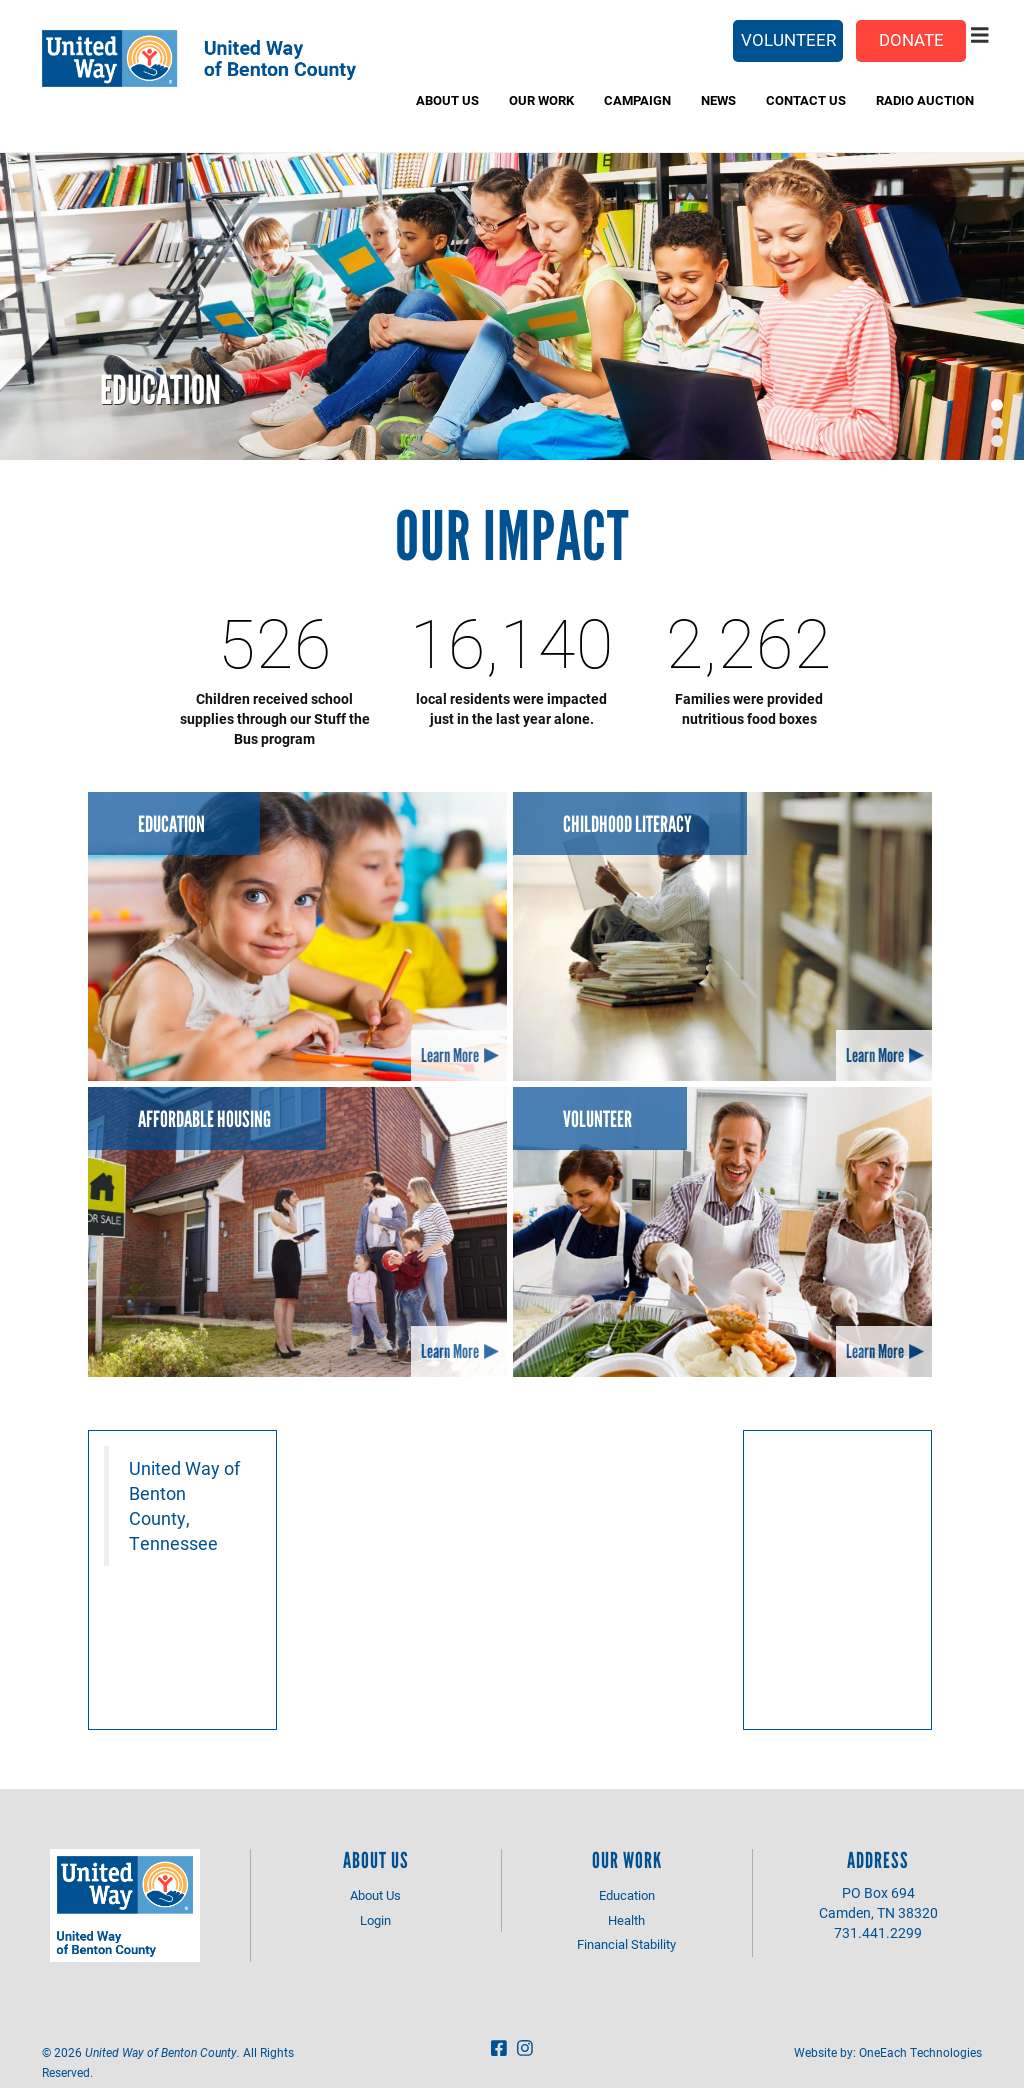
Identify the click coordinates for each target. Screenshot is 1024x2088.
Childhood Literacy (627, 824)
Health (626, 1920)
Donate (911, 39)
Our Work (541, 100)
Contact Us (806, 100)
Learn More (450, 1055)
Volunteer (788, 39)
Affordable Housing (204, 1119)
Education (160, 390)
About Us (447, 100)
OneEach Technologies (920, 2052)
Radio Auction (925, 100)
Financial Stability (626, 1944)
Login (375, 1920)
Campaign (637, 100)
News (718, 100)
